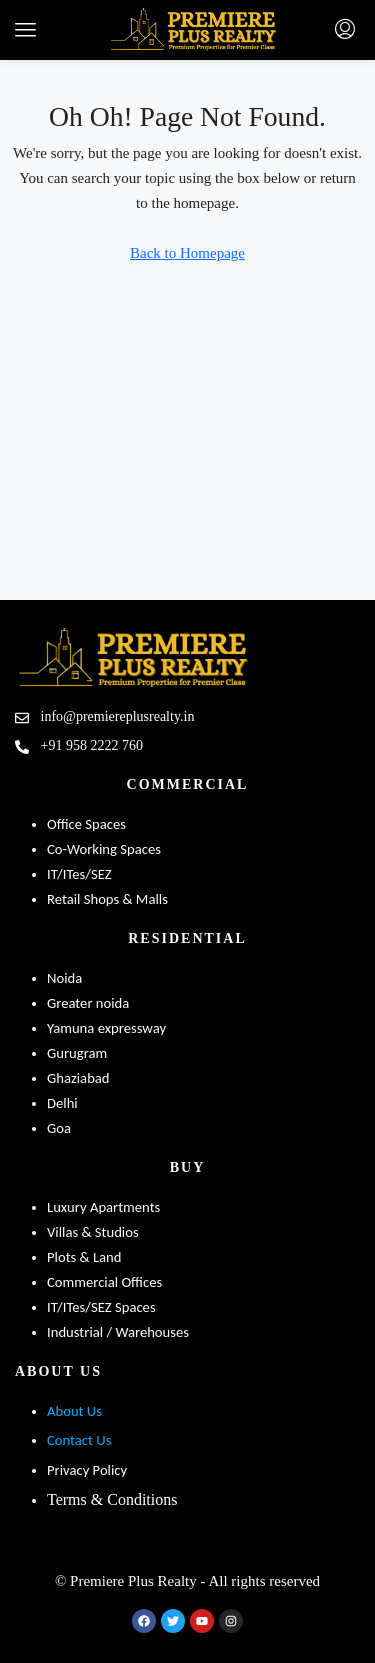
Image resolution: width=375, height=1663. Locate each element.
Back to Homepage (187, 253)
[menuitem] (345, 30)
